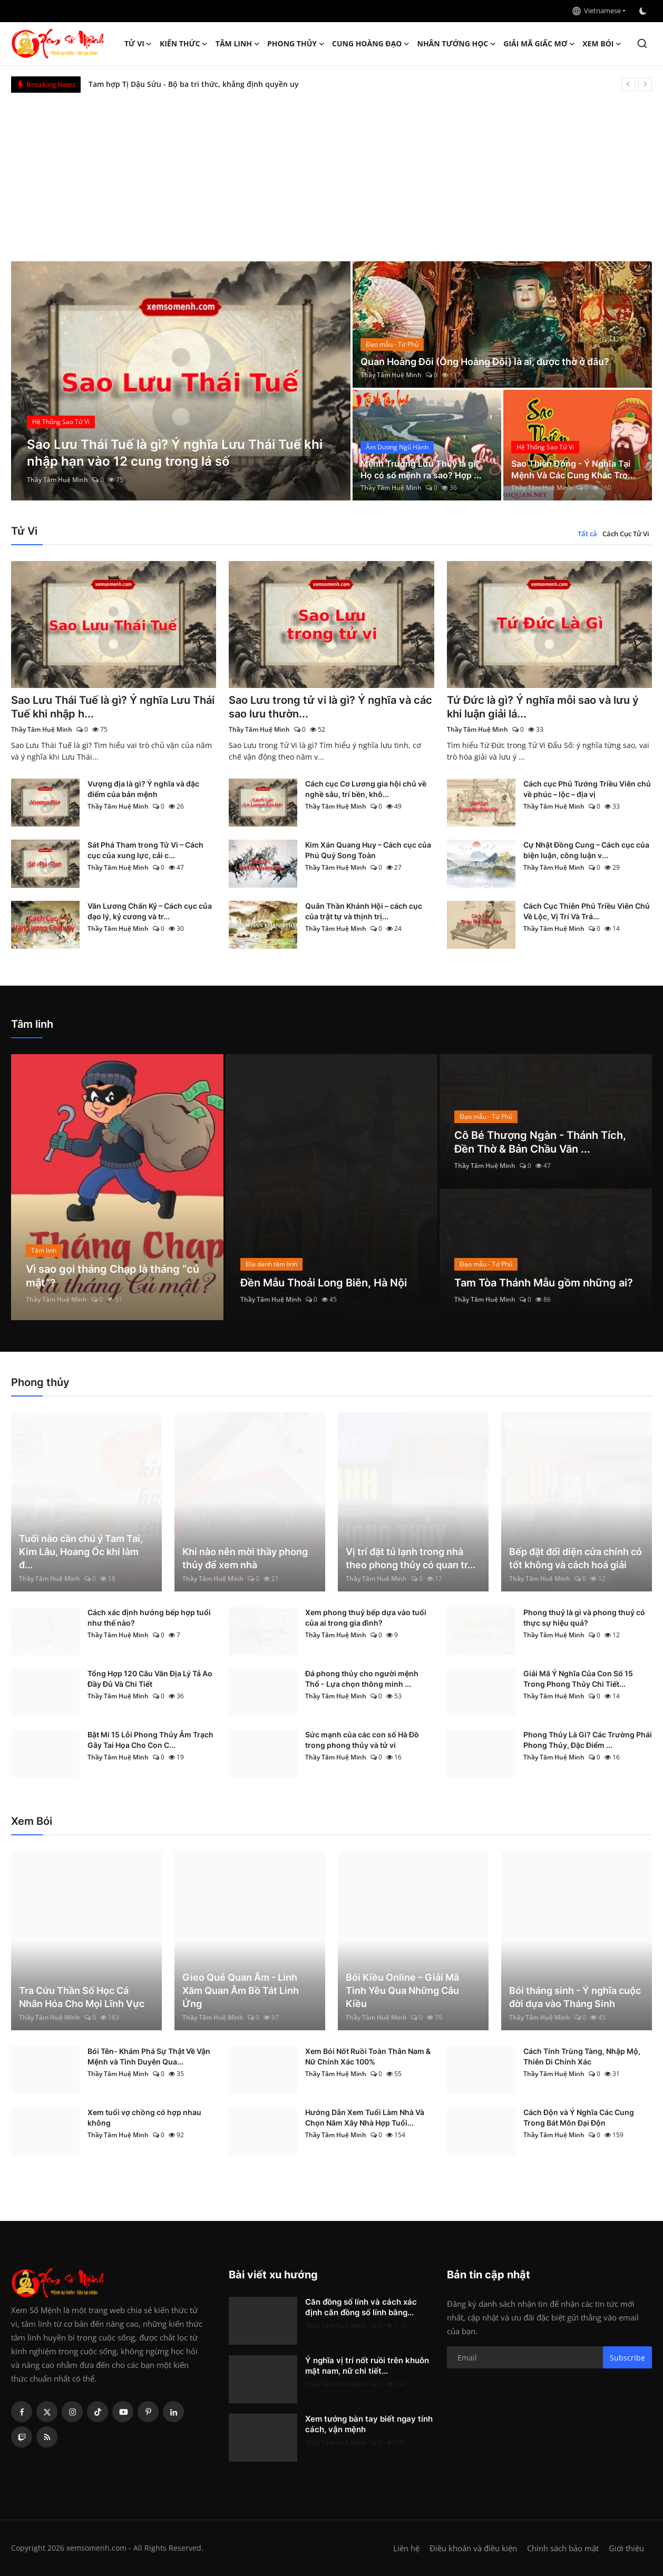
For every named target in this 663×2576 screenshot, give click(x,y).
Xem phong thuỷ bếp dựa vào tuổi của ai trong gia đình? (365, 1617)
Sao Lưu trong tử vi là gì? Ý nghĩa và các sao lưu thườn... (330, 707)
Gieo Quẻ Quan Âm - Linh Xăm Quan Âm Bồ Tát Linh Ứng (240, 1990)
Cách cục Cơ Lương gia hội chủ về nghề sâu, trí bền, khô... (365, 789)
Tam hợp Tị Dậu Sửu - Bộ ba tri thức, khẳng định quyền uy (194, 84)
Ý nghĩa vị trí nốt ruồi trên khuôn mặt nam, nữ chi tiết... (367, 2365)
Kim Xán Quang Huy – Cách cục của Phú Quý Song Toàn (368, 850)
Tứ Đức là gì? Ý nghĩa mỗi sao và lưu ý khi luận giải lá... (543, 707)
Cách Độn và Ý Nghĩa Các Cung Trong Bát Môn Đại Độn (578, 2117)
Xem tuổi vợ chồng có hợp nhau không (144, 2117)
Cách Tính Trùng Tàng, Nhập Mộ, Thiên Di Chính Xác (581, 2056)
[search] (642, 43)
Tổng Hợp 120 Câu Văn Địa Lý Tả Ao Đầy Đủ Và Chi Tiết (149, 1678)
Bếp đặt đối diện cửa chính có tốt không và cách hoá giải (575, 1558)
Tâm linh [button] (238, 44)
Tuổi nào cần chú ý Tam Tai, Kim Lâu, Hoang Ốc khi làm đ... (81, 1551)
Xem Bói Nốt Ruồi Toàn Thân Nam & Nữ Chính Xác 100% (368, 2056)
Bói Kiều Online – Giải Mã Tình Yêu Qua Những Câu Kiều (402, 1990)
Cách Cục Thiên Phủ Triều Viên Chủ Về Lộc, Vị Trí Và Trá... (586, 911)
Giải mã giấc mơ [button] (539, 44)
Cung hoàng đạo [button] (371, 44)
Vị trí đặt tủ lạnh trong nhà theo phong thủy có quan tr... (410, 1558)
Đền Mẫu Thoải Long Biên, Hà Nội (323, 1282)
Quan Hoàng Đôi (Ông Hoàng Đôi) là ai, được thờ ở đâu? (484, 361)
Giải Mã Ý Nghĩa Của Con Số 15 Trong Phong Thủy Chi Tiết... (578, 1678)
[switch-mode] (644, 11)
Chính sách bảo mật (563, 2548)
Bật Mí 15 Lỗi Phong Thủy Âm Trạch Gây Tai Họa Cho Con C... (150, 1739)
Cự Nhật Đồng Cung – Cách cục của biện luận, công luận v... (586, 850)
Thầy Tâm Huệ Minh (57, 479)
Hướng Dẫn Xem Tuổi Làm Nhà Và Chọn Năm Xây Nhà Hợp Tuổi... (364, 2117)
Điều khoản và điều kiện (473, 2548)
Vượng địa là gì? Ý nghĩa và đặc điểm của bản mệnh (143, 789)
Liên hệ (406, 2548)
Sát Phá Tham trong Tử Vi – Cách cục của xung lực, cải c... (145, 850)
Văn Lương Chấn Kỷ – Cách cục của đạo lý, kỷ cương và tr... (149, 911)
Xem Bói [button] (601, 44)
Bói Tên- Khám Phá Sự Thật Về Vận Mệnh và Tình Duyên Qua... (148, 2056)
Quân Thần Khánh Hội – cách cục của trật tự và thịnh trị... (363, 911)
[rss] (46, 2436)
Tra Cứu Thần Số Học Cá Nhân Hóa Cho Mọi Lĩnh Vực (81, 1997)
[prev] (628, 84)
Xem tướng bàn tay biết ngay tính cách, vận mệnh (369, 2424)
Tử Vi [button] (138, 44)
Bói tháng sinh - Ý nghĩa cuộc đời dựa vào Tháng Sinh (575, 1997)
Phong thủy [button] (296, 44)
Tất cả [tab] (587, 533)
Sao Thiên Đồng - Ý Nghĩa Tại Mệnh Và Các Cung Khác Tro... (573, 469)
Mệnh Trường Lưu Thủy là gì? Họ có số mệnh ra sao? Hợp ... (421, 469)
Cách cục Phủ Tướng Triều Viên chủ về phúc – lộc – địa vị (587, 789)
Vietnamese (596, 10)
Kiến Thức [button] (184, 44)
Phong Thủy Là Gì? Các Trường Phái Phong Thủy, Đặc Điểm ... (587, 1739)
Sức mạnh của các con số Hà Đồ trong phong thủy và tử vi (362, 1739)
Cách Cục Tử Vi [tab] (625, 533)
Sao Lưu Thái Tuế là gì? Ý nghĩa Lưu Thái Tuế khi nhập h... (112, 707)
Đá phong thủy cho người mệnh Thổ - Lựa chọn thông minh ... (361, 1678)
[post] (181, 380)
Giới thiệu (626, 2548)
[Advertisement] (331, 171)
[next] (645, 84)
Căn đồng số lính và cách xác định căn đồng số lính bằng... (361, 2307)
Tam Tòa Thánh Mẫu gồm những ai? (543, 1282)
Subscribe (627, 2358)
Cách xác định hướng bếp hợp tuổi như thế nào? (149, 1617)
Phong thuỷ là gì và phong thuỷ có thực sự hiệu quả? (584, 1617)
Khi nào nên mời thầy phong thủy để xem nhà (245, 1558)
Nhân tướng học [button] (456, 44)
